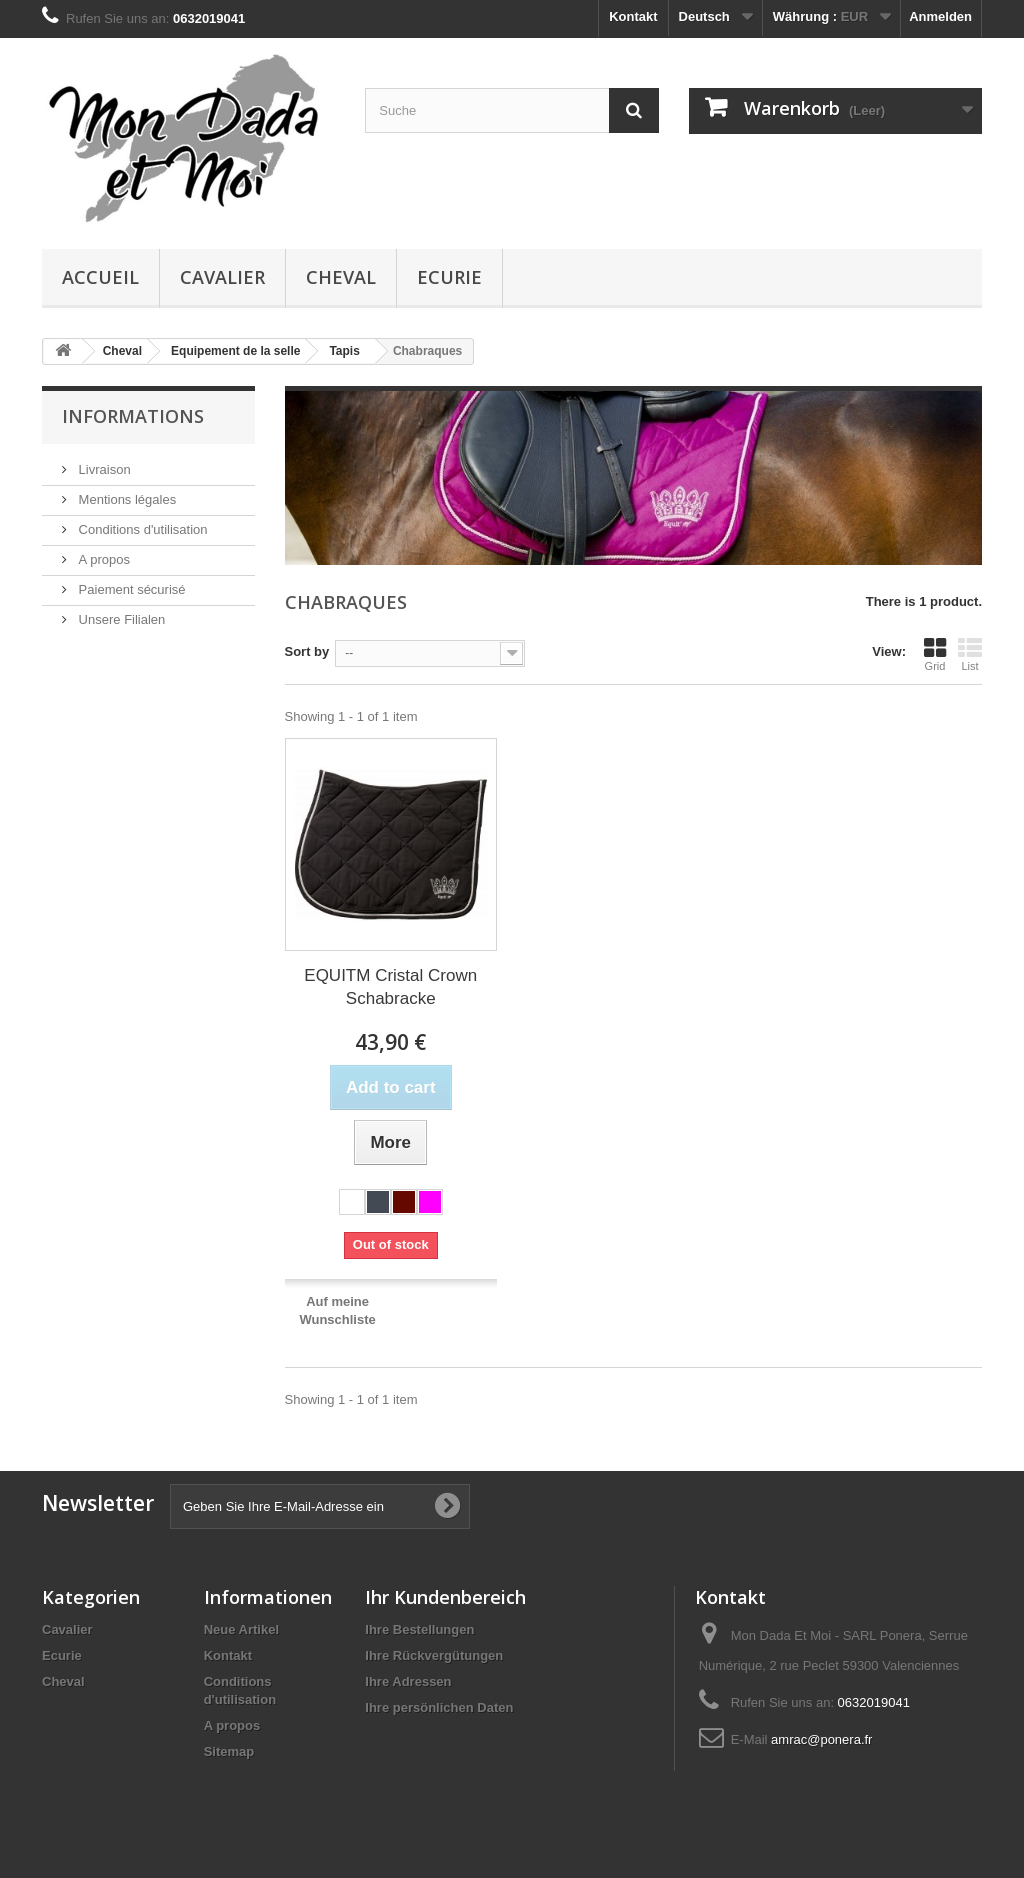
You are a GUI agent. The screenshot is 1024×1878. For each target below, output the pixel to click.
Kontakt (633, 16)
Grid (935, 654)
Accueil (100, 277)
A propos (102, 559)
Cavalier (222, 277)
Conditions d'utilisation (141, 529)
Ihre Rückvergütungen (434, 1655)
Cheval (341, 277)
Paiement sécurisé (130, 589)
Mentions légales (125, 499)
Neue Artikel (241, 1629)
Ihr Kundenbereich (445, 1597)
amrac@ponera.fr (821, 1739)
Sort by (307, 651)
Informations (133, 416)
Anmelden (940, 16)
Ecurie (449, 277)
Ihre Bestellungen (419, 1629)
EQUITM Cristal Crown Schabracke (390, 987)
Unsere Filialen (120, 619)
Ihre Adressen (408, 1681)
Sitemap (229, 1751)
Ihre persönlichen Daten (439, 1707)
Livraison (103, 469)
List (970, 654)
